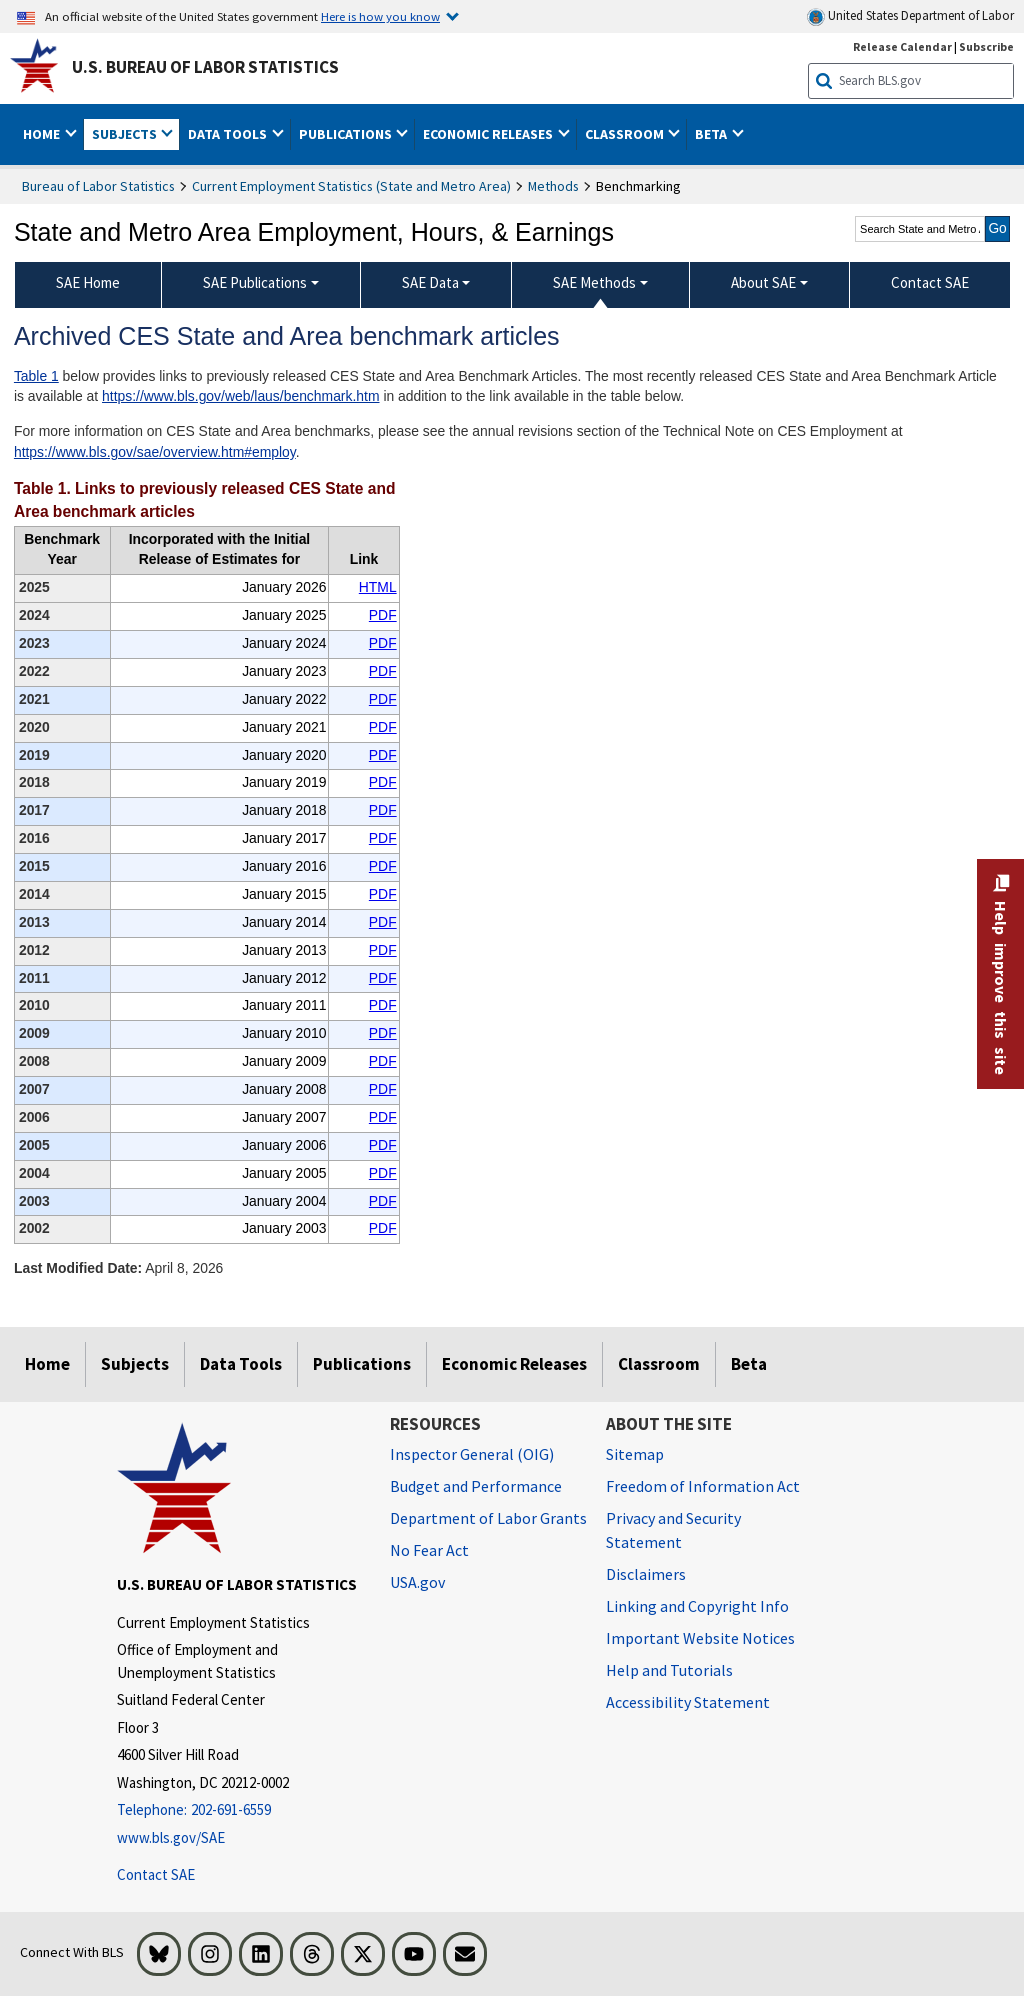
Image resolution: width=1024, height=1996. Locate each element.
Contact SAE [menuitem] (930, 282)
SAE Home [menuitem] (88, 282)
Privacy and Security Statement (673, 1530)
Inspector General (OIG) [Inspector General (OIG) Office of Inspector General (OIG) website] (472, 1454)
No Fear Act (429, 1550)
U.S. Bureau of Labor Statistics (205, 67)
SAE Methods (594, 282)
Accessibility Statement (688, 1702)
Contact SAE (156, 1874)
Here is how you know (380, 16)
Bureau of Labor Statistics (98, 186)
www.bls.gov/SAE (171, 1837)
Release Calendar (902, 46)
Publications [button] (347, 134)
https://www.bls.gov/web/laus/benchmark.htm (240, 396)
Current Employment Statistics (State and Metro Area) (351, 186)
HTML (378, 587)
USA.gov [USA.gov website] (417, 1582)
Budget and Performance (476, 1486)
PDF (383, 615)
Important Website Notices (700, 1638)
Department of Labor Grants (488, 1518)
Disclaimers (646, 1574)
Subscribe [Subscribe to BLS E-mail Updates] (986, 46)
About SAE (763, 282)
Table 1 (36, 376)
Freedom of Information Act (703, 1486)
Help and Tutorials (669, 1670)
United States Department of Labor (910, 16)
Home (47, 1364)
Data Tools (241, 1364)
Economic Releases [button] (489, 134)
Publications (362, 1364)
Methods (553, 186)
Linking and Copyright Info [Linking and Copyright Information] (697, 1606)
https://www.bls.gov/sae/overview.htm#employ (155, 452)
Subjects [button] (126, 134)
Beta (749, 1364)
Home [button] (43, 134)
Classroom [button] (626, 134)
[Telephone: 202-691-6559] (238, 1810)
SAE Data (430, 282)
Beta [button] (712, 134)
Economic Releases (514, 1364)
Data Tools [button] (229, 134)
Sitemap (635, 1454)
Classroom (659, 1364)
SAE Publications (255, 282)
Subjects (135, 1364)
